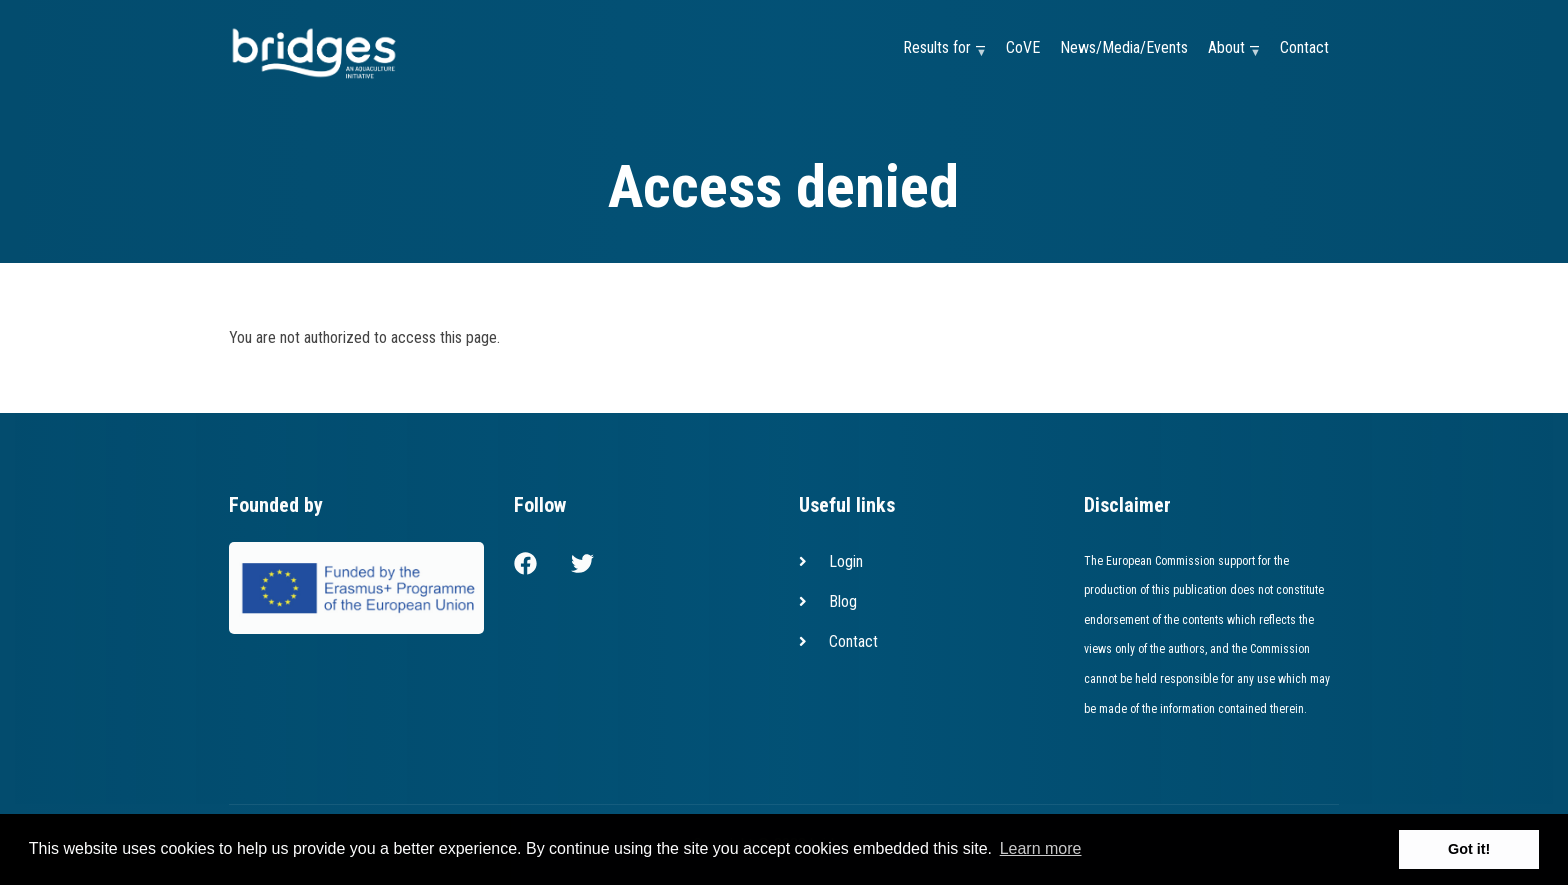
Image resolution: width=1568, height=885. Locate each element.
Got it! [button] (1469, 849)
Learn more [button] (1041, 848)
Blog (843, 601)
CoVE (1023, 47)
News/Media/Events (1124, 47)
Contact (1304, 47)
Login (846, 561)
